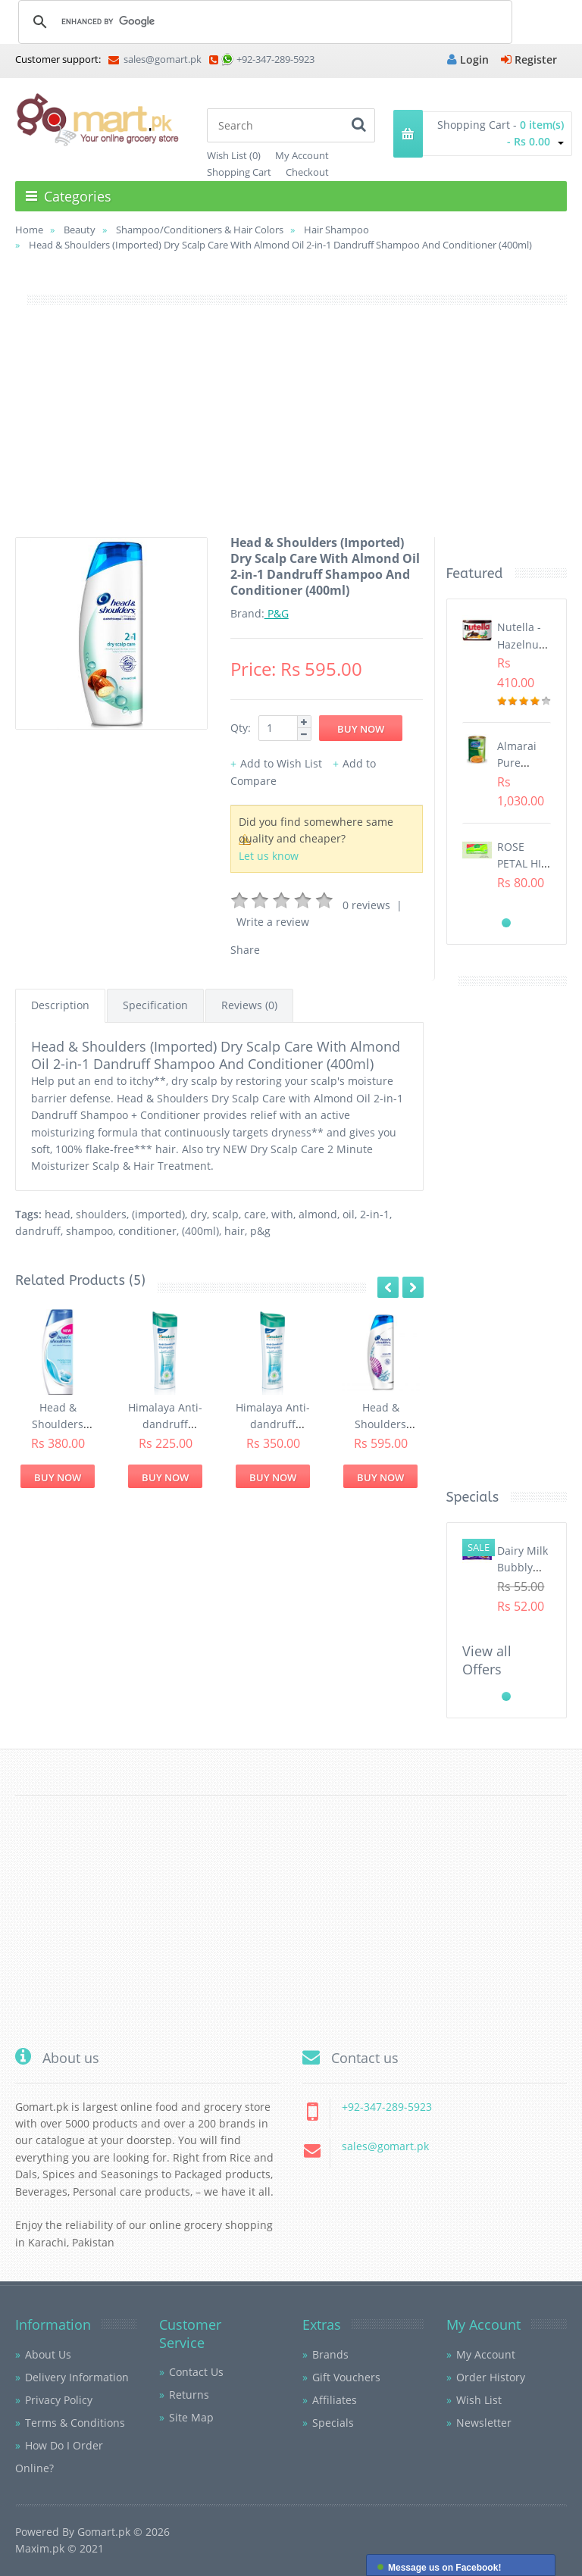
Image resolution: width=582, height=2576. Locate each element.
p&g (260, 1231)
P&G (276, 613)
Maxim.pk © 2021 (59, 2548)
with (282, 1214)
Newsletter (484, 2422)
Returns (189, 2394)
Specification (155, 1005)
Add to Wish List (281, 763)
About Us (48, 2354)
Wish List (479, 2400)
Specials (333, 2422)
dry (198, 1214)
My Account (302, 155)
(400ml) (200, 1231)
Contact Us (196, 2372)
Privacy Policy (58, 2400)
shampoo (89, 1231)
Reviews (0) (249, 1005)
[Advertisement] (291, 431)
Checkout (307, 172)
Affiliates (334, 2400)
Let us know (269, 856)
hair (234, 1231)
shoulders (101, 1214)
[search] (263, 21)
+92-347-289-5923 (275, 59)
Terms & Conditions (75, 2422)
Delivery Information (77, 2377)
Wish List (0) (234, 155)
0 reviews (366, 905)
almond (318, 1214)
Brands (330, 2354)
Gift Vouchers (346, 2377)
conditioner (147, 1231)
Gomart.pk (103, 2531)
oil (349, 1214)
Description (60, 1005)
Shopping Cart (239, 172)
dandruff (38, 1231)
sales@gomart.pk (155, 59)
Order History (490, 2377)
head (57, 1214)
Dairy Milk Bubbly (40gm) (522, 1567)
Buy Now (57, 1477)
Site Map (191, 2417)
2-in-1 (375, 1214)
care (255, 1214)
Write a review (272, 921)
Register (529, 59)
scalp (225, 1214)
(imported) (158, 1214)
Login (468, 59)
